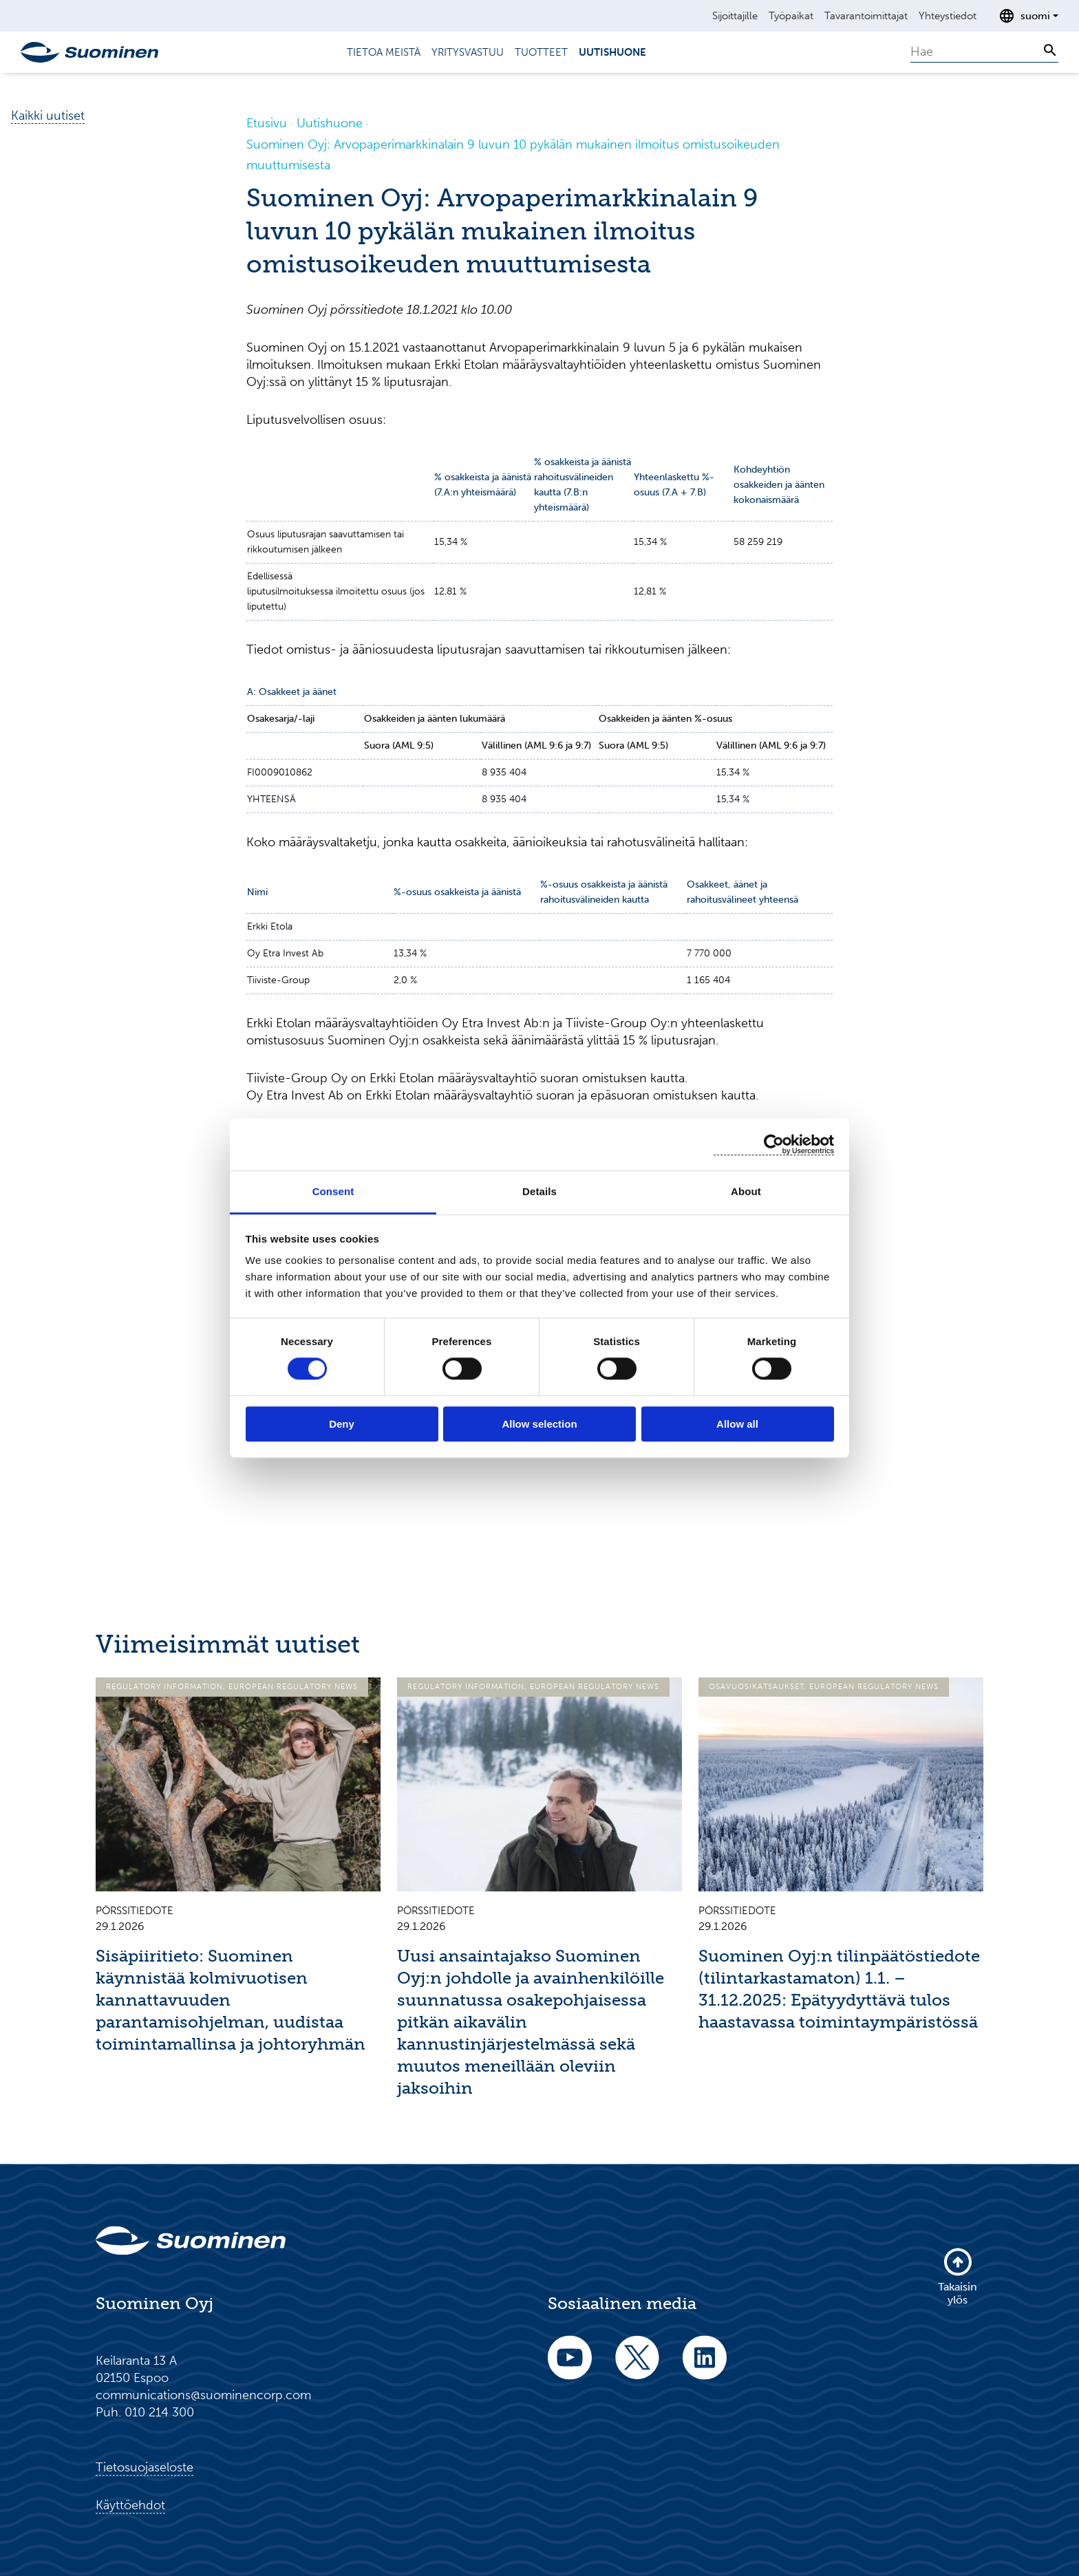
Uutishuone (612, 52)
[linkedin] (705, 2366)
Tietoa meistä (383, 52)
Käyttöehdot (130, 2505)
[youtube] (570, 2366)
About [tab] (746, 1191)
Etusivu (266, 123)
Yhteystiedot (947, 16)
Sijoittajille (735, 16)
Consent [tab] (333, 1191)
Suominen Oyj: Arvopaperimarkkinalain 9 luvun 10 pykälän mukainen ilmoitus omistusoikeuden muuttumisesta (513, 155)
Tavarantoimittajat (866, 16)
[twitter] (637, 2366)
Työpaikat (791, 16)
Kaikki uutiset (48, 115)
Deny (341, 1424)
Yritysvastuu (467, 52)
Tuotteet (541, 52)
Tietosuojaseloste (144, 2467)
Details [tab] (539, 1191)
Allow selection (539, 1424)
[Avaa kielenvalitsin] (1028, 16)
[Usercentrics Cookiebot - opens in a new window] (774, 1144)
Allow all (737, 1424)
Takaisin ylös (957, 2275)
